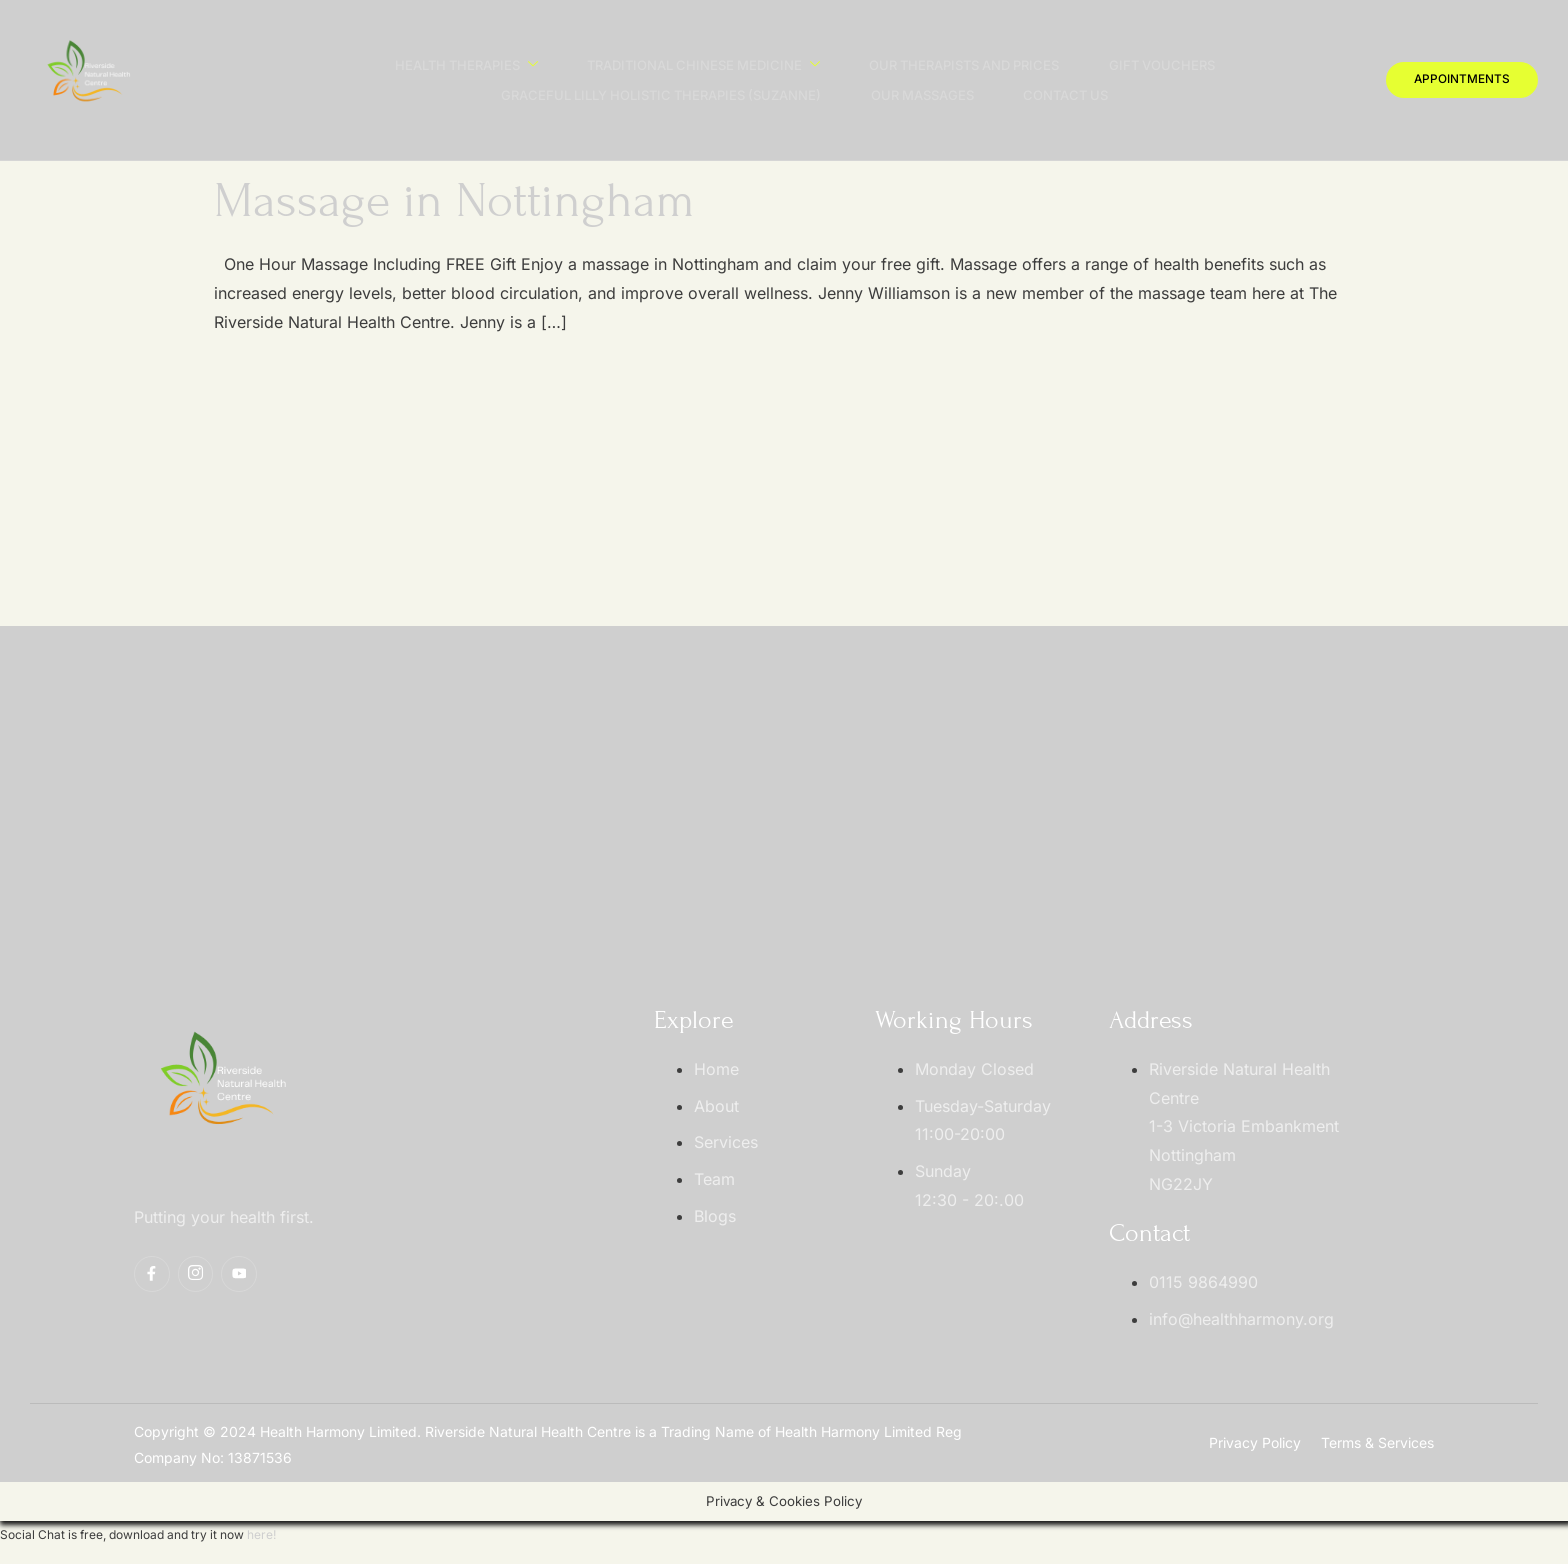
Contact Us (1065, 95)
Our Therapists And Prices (964, 65)
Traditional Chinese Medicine (702, 64)
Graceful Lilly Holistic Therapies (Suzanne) (660, 95)
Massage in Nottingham (454, 201)
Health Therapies (464, 64)
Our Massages (921, 95)
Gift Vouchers (1162, 65)
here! (261, 1534)
